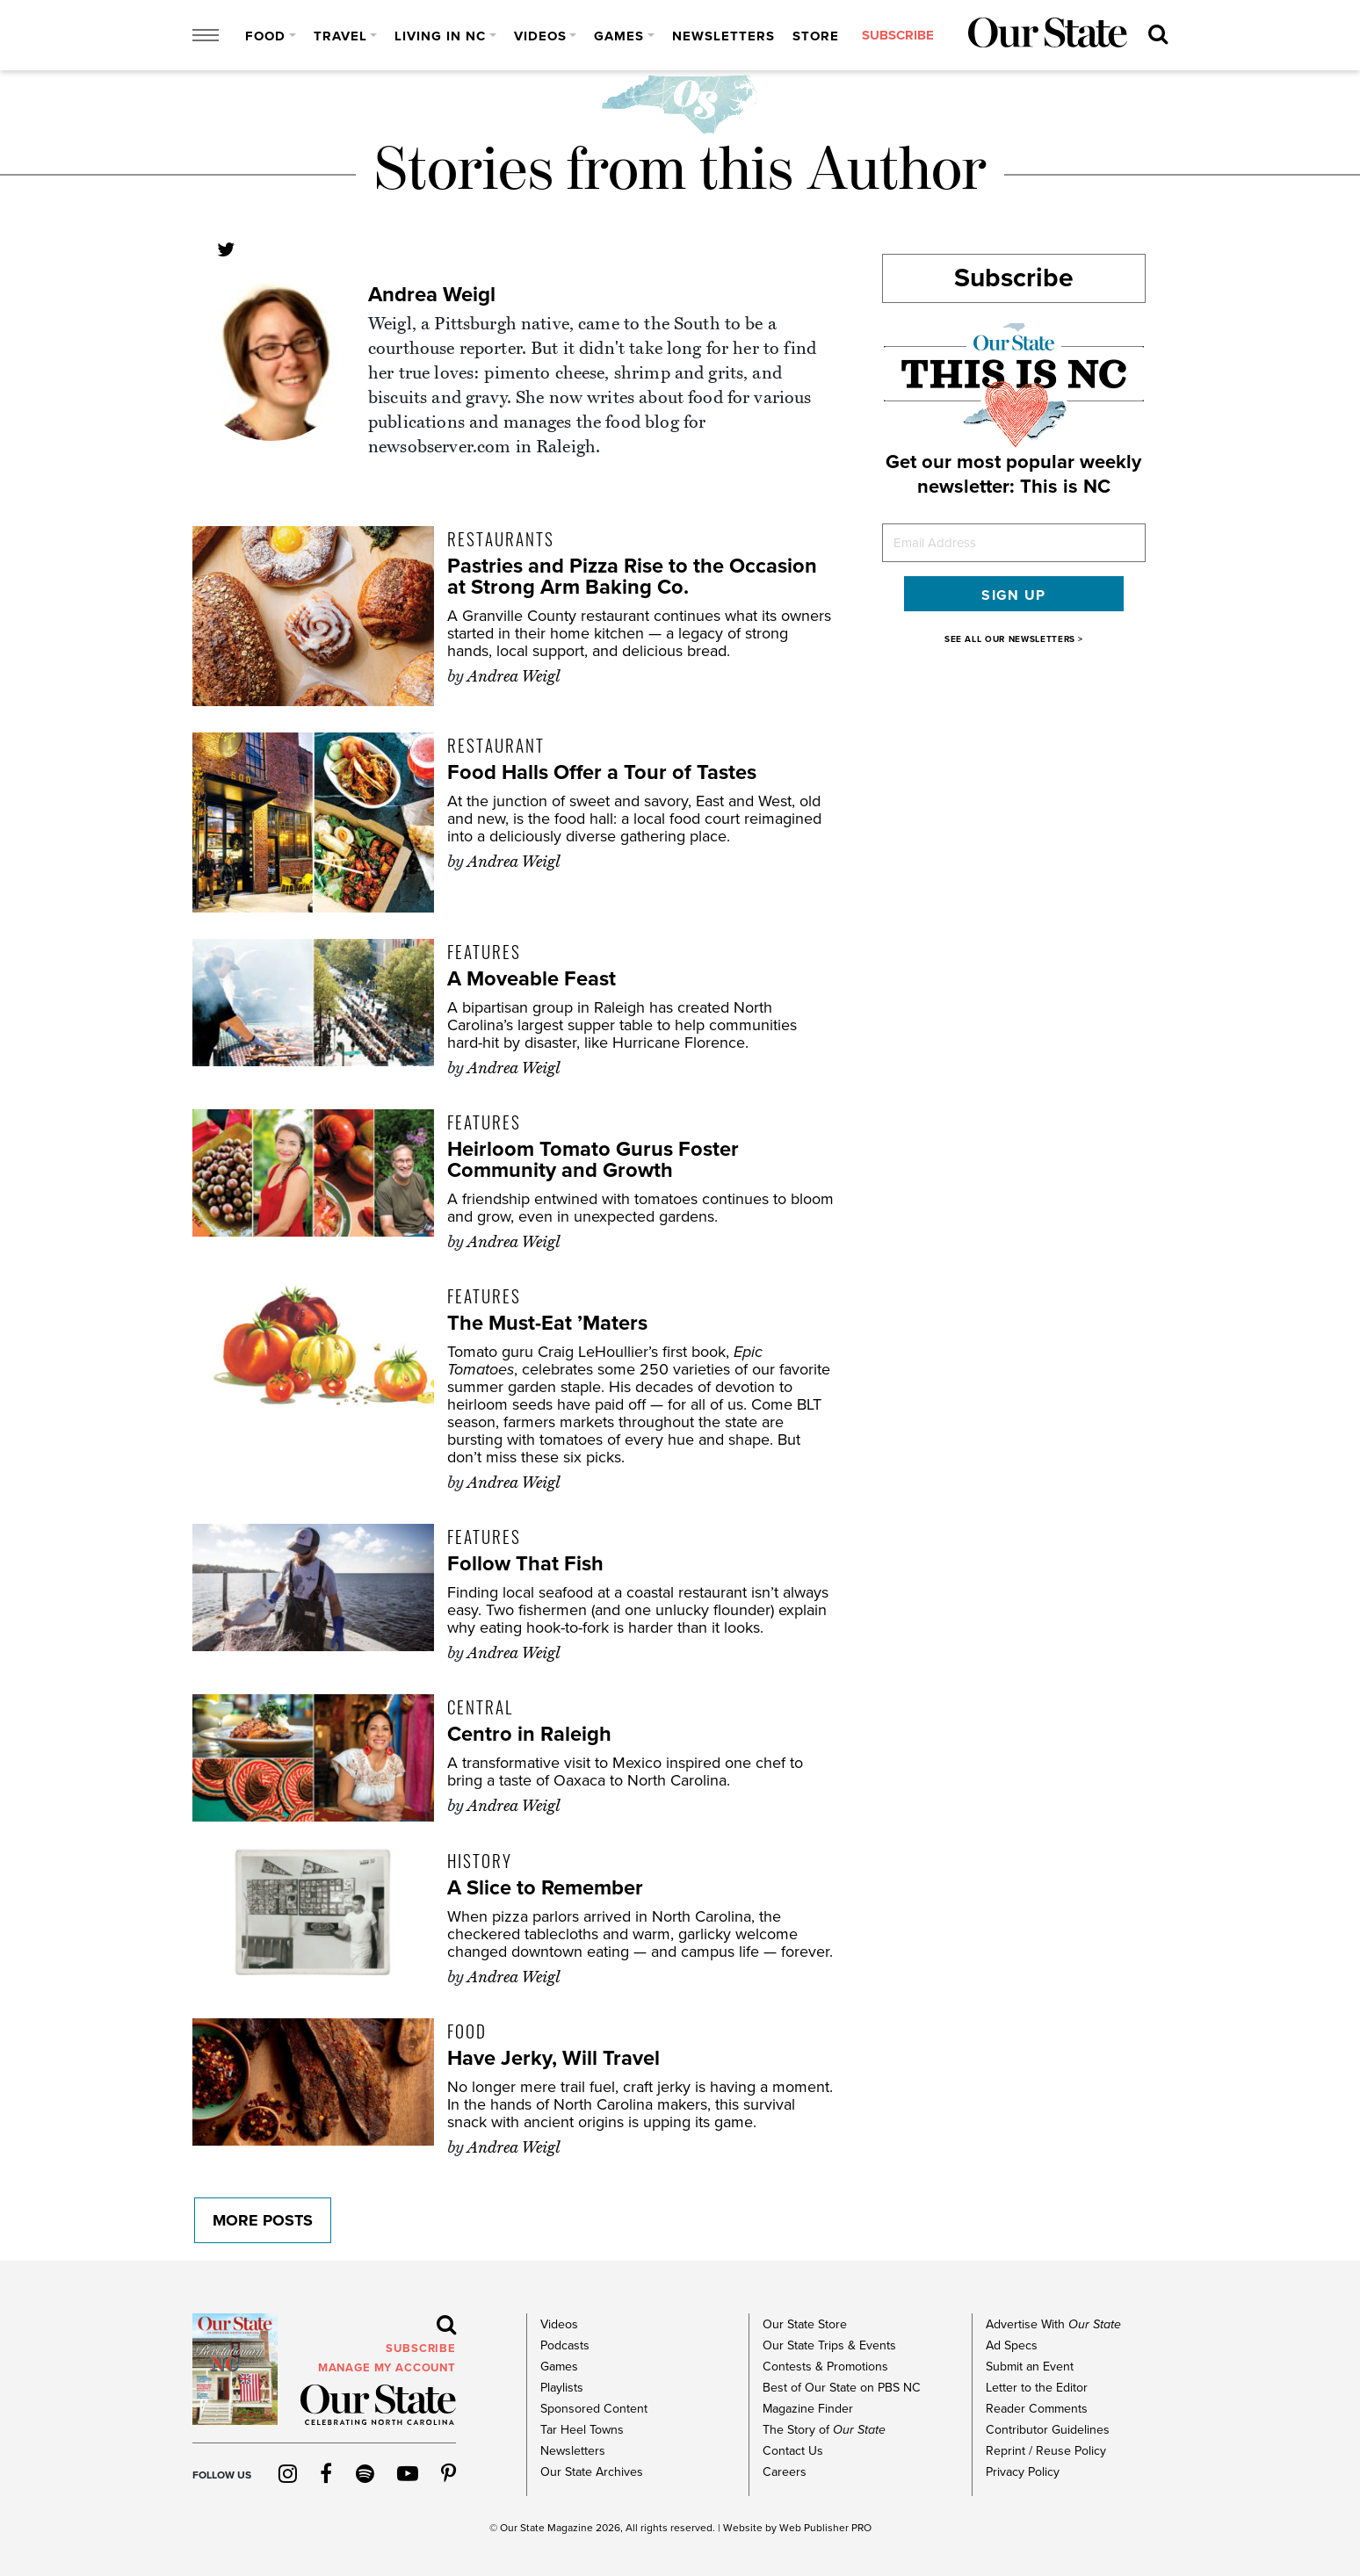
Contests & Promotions (825, 2366)
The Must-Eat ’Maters (548, 1323)
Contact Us (792, 2450)
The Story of (824, 2429)
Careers (784, 2471)
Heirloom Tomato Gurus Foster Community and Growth (593, 1159)
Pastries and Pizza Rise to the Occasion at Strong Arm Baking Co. (633, 576)
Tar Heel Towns (582, 2429)
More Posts (261, 2220)
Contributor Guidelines (1047, 2429)
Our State (522, 2528)
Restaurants (500, 538)
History (479, 1860)
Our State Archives (591, 2471)
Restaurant (496, 744)
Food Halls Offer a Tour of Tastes (602, 772)
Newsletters (723, 36)
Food (265, 36)
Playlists (561, 2387)
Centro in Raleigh (529, 1734)
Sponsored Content (593, 2408)
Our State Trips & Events (829, 2345)
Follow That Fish (525, 1564)
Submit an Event (1030, 2366)
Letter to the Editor (1037, 2387)
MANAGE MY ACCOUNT (387, 2368)
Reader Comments (1036, 2408)
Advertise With (1053, 2324)
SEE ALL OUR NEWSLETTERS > (1013, 639)
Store (815, 36)
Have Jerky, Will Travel (554, 2058)
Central (480, 1706)
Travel (340, 36)
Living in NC (440, 36)
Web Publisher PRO (825, 2528)
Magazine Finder (808, 2408)
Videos (540, 36)
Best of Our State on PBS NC (841, 2387)
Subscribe (1014, 278)
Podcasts (565, 2345)
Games (619, 36)
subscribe (896, 36)
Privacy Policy (1023, 2471)
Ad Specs (1012, 2345)
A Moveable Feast (532, 979)
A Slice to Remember (545, 1888)
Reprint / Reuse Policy (1046, 2450)
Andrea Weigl (432, 294)
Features (484, 951)
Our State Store (805, 2324)
